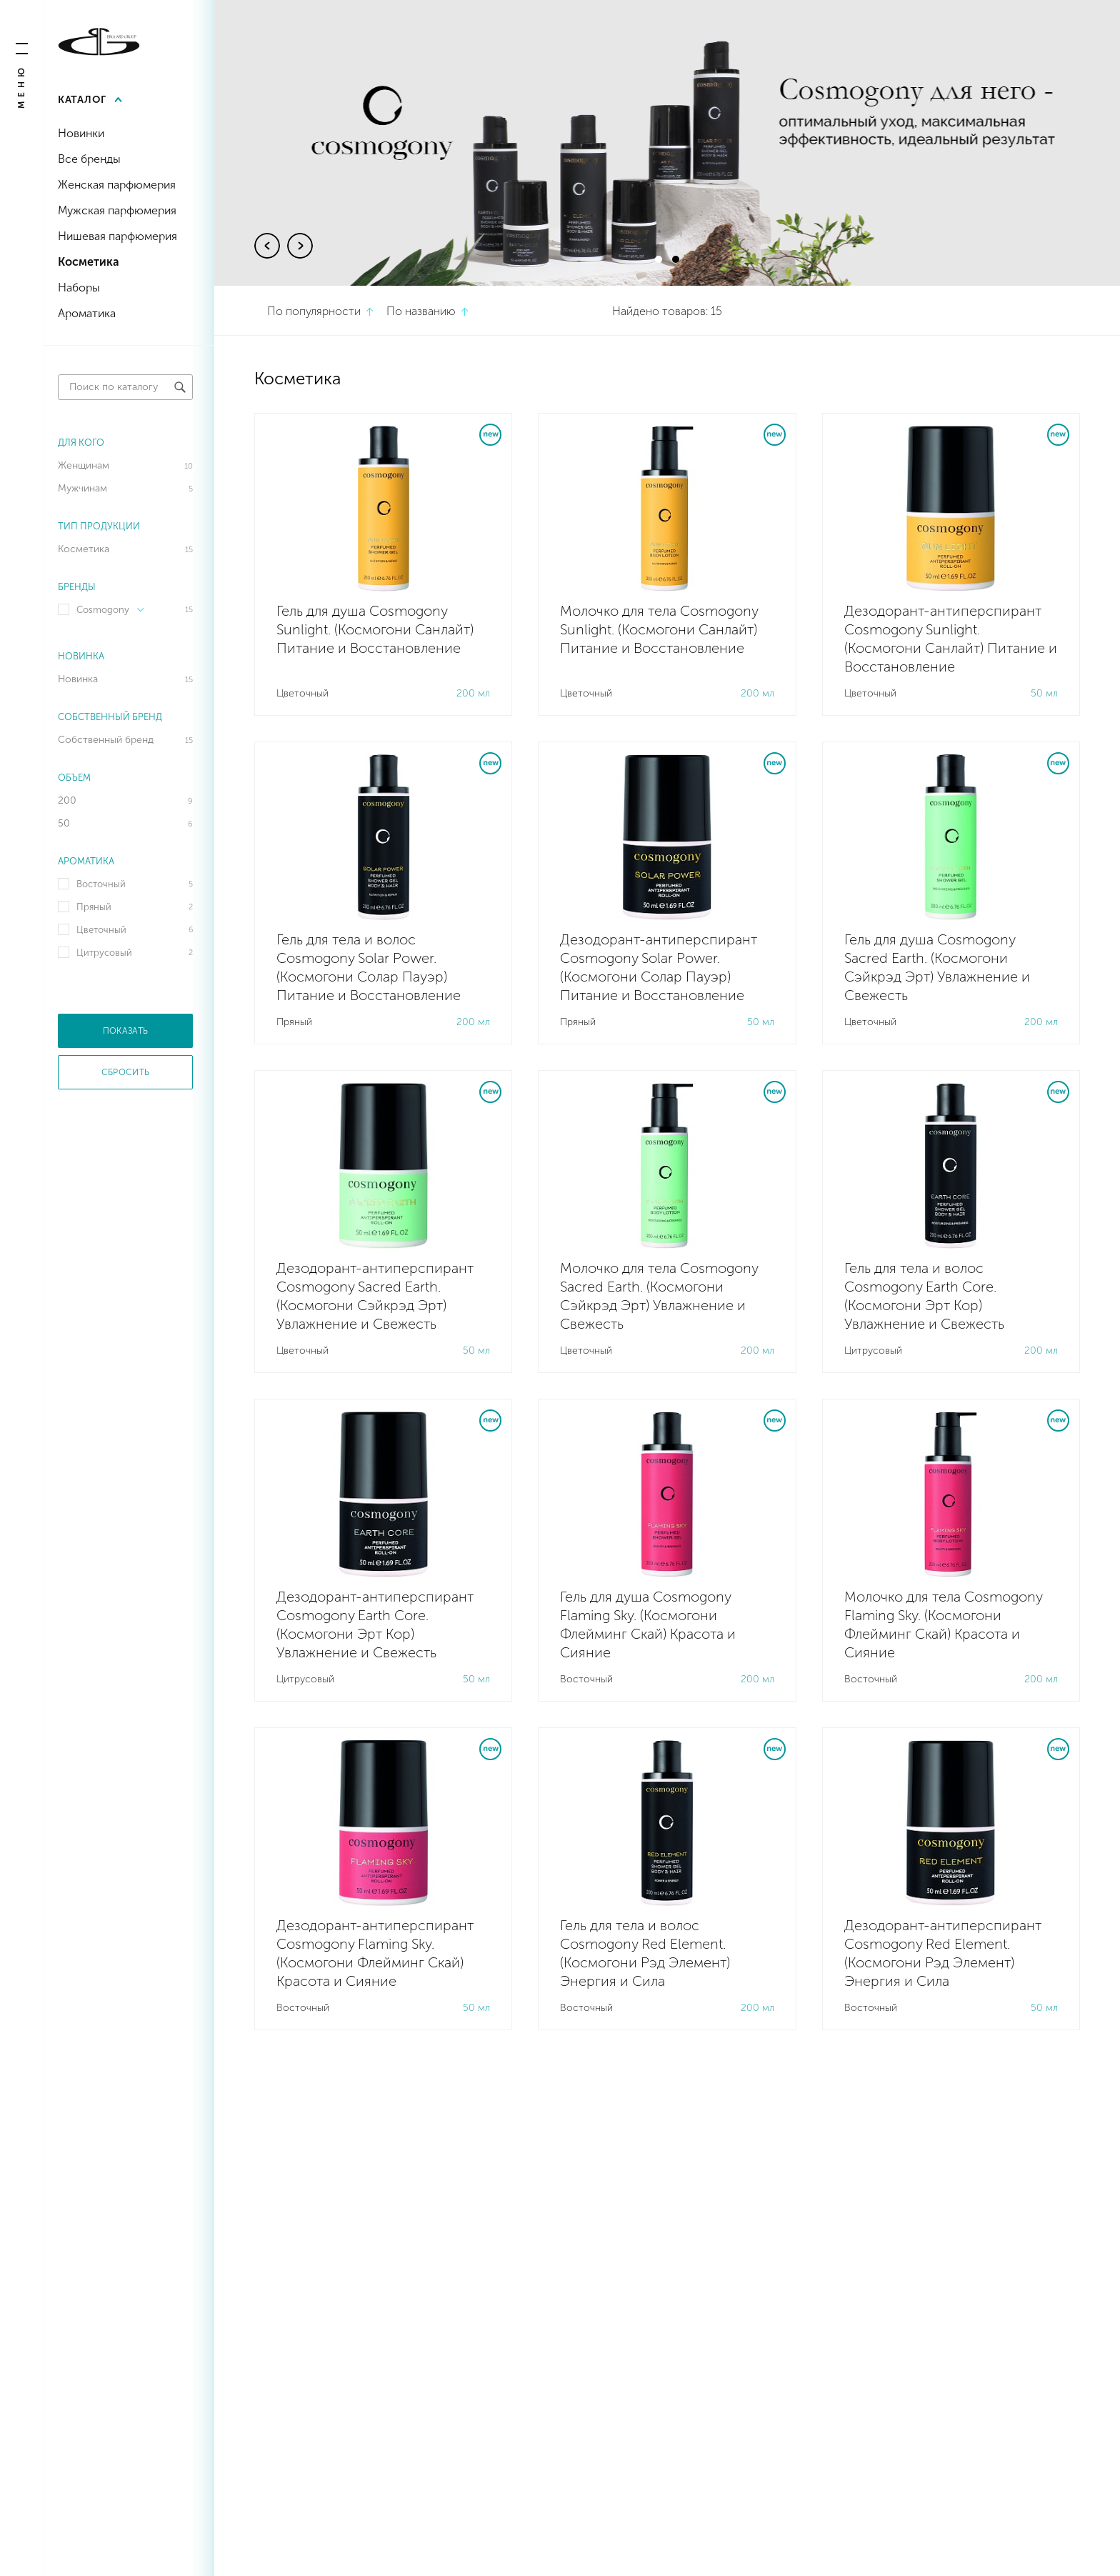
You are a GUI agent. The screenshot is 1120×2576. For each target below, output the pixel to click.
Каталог (82, 100)
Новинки (81, 133)
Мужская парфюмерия (117, 210)
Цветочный (101, 930)
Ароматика (87, 313)
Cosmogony (110, 610)
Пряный (93, 907)
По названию (421, 311)
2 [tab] (675, 259)
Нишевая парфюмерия (117, 236)
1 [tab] (658, 259)
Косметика (88, 262)
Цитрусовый (104, 953)
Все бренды (89, 159)
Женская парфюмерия (117, 184)
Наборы (79, 287)
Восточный (101, 884)
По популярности (314, 311)
